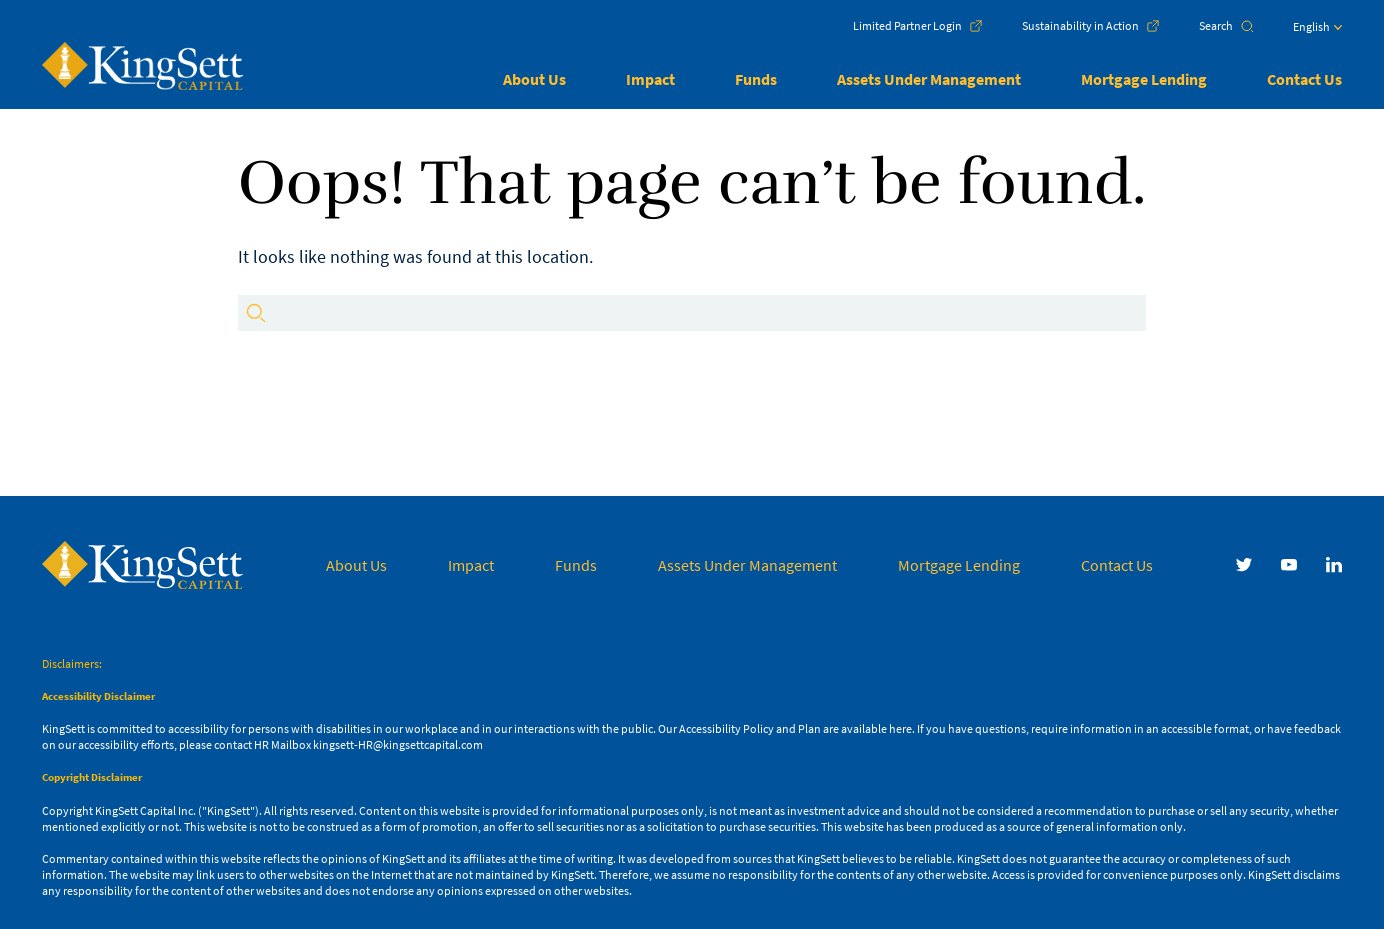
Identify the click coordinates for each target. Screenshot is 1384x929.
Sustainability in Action (1080, 25)
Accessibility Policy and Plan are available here (795, 728)
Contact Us (1304, 79)
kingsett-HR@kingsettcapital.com (398, 744)
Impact (650, 79)
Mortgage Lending (1144, 79)
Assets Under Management (929, 79)
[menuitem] (1317, 31)
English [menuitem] (1311, 26)
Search (1216, 25)
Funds (756, 79)
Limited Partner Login (907, 25)
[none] (1297, 31)
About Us (534, 79)
